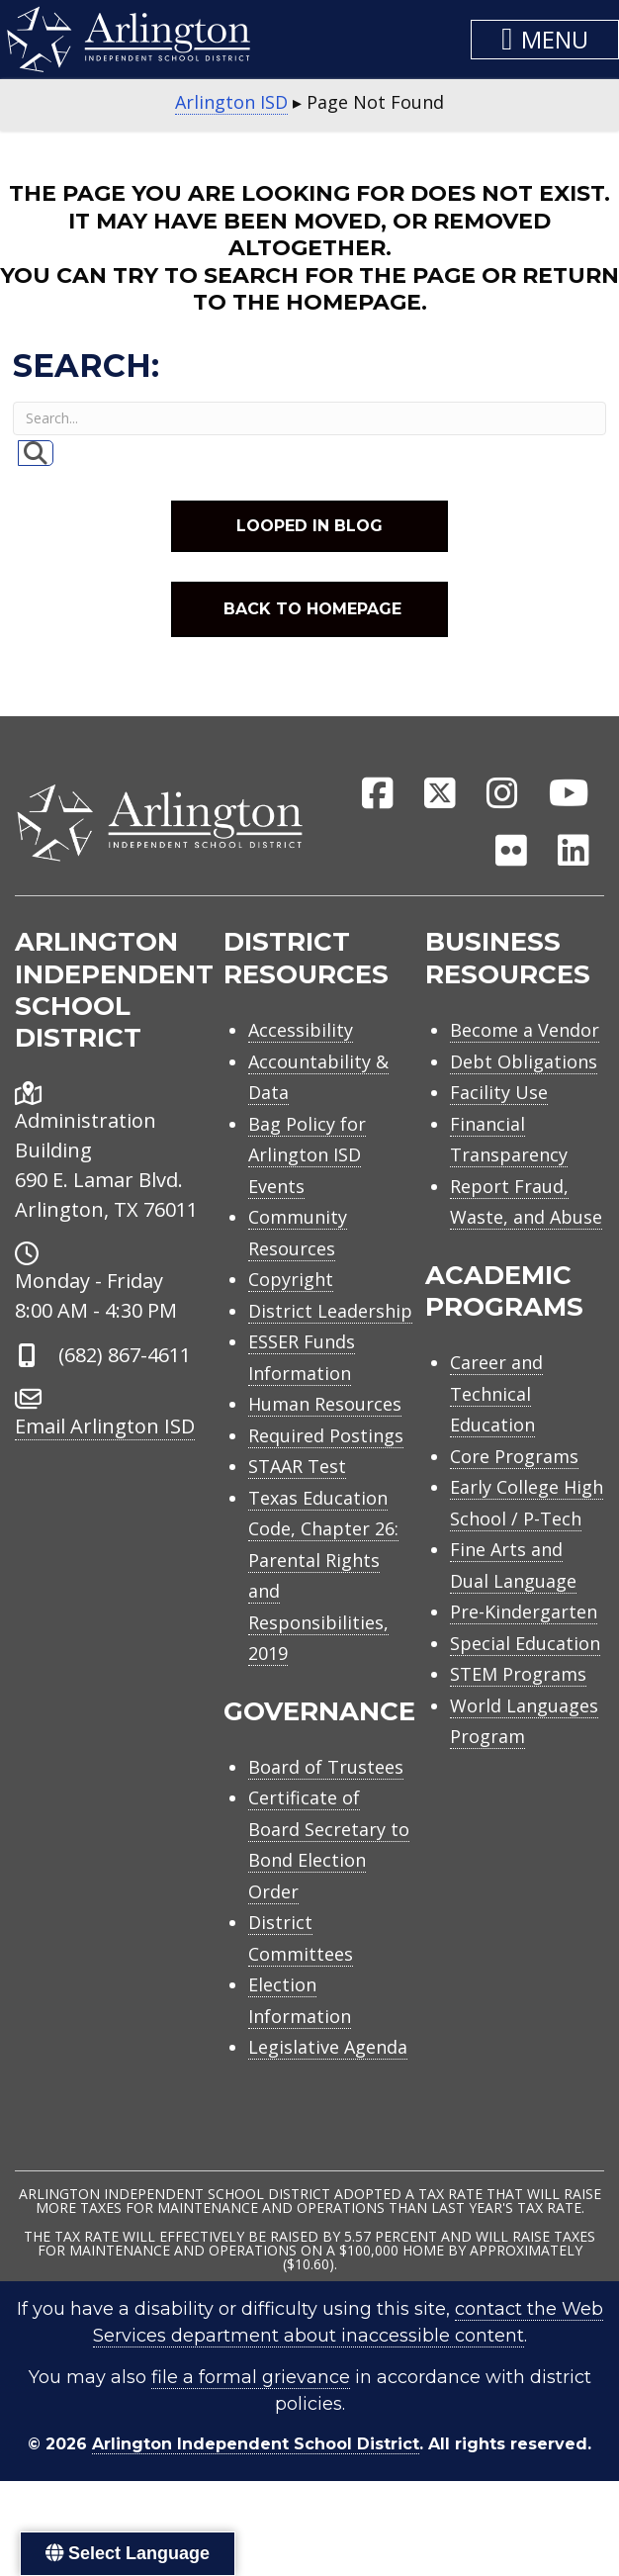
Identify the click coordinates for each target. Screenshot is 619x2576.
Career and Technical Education (496, 1393)
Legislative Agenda (327, 2047)
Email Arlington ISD (105, 1426)
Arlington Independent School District (255, 2444)
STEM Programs (518, 1674)
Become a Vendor (524, 1030)
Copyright (290, 1279)
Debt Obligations (523, 1061)
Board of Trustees (325, 1767)
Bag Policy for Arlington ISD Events (307, 1155)
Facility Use (499, 1092)
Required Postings (325, 1435)
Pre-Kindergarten (523, 1611)
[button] (545, 39)
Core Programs (514, 1456)
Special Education (525, 1643)
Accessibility (300, 1030)
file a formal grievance (250, 2377)
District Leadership (330, 1311)
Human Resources (324, 1404)
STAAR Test (297, 1466)
